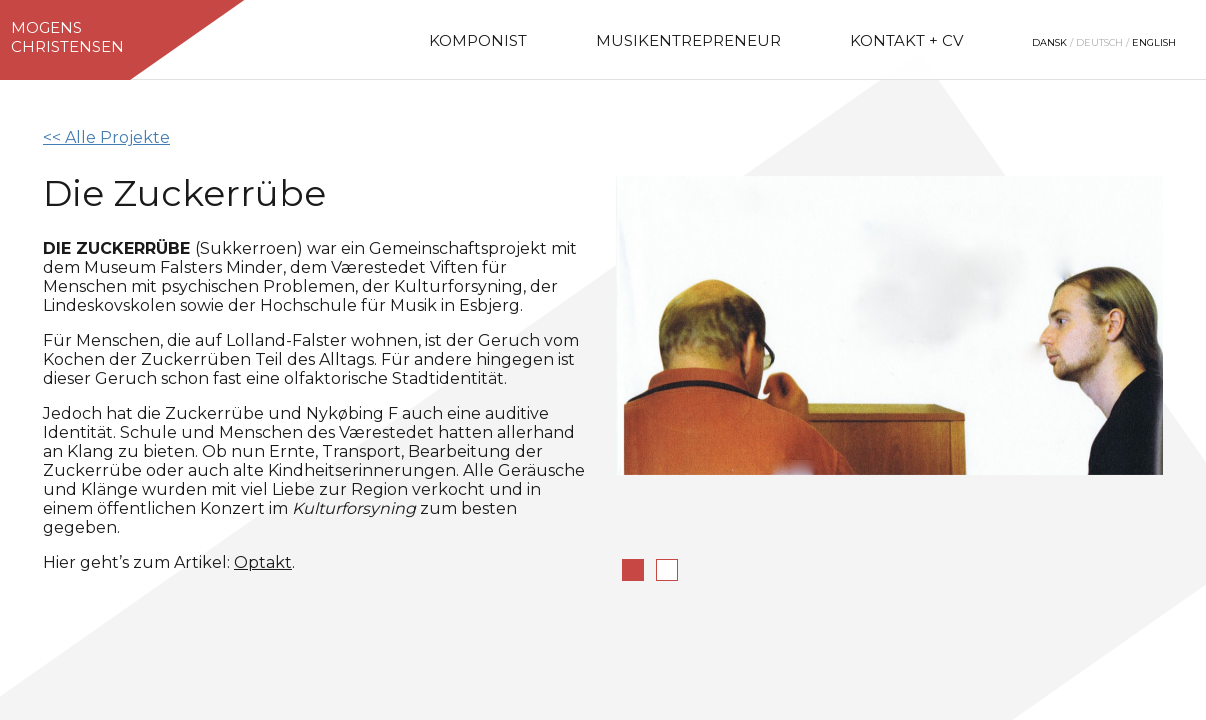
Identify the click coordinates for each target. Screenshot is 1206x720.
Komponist (478, 40)
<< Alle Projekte (106, 137)
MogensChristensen (67, 37)
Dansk (1049, 42)
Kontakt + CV (906, 40)
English (1154, 42)
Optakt (263, 562)
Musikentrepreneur (688, 40)
